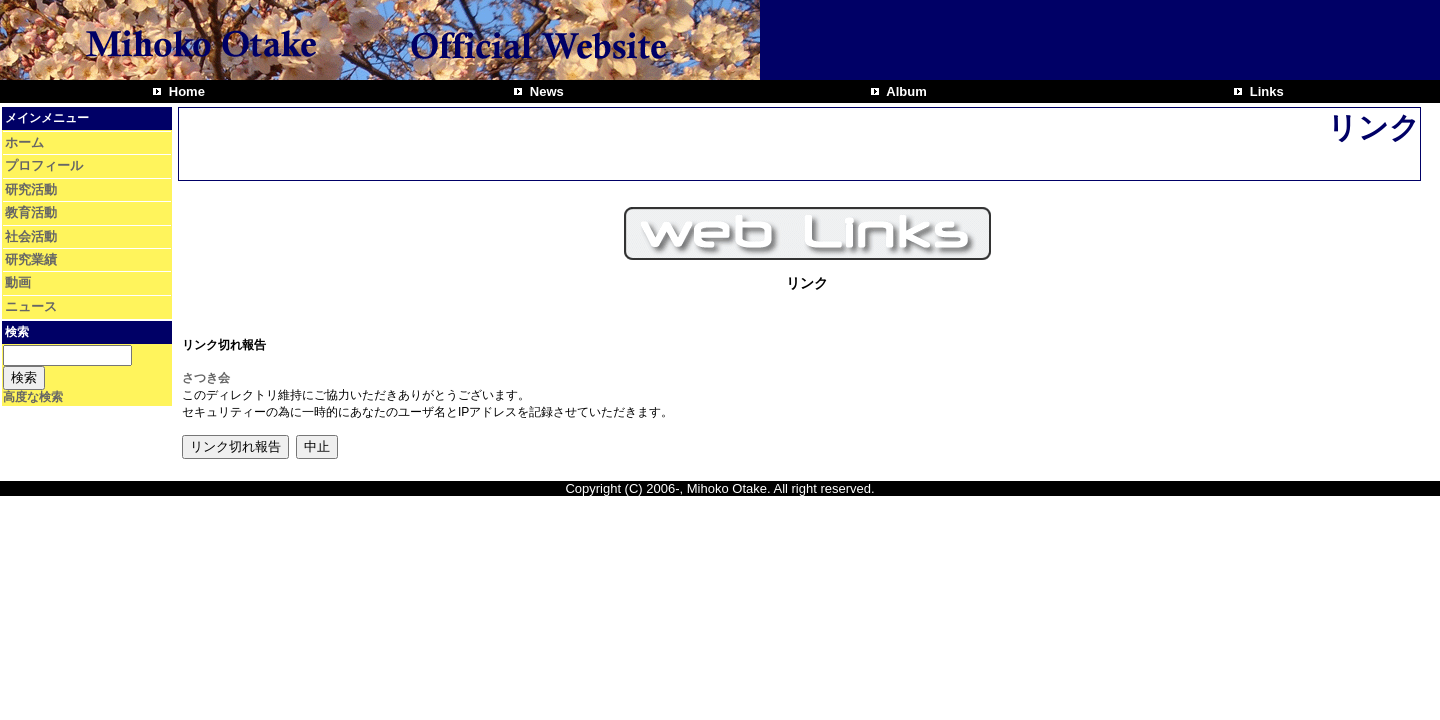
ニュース (31, 306)
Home (185, 91)
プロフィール (44, 165)
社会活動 (31, 236)
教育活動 (31, 212)
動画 (18, 282)
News (545, 91)
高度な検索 (33, 397)
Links (1265, 91)
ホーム (24, 142)
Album (905, 91)
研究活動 (31, 189)
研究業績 (31, 259)
